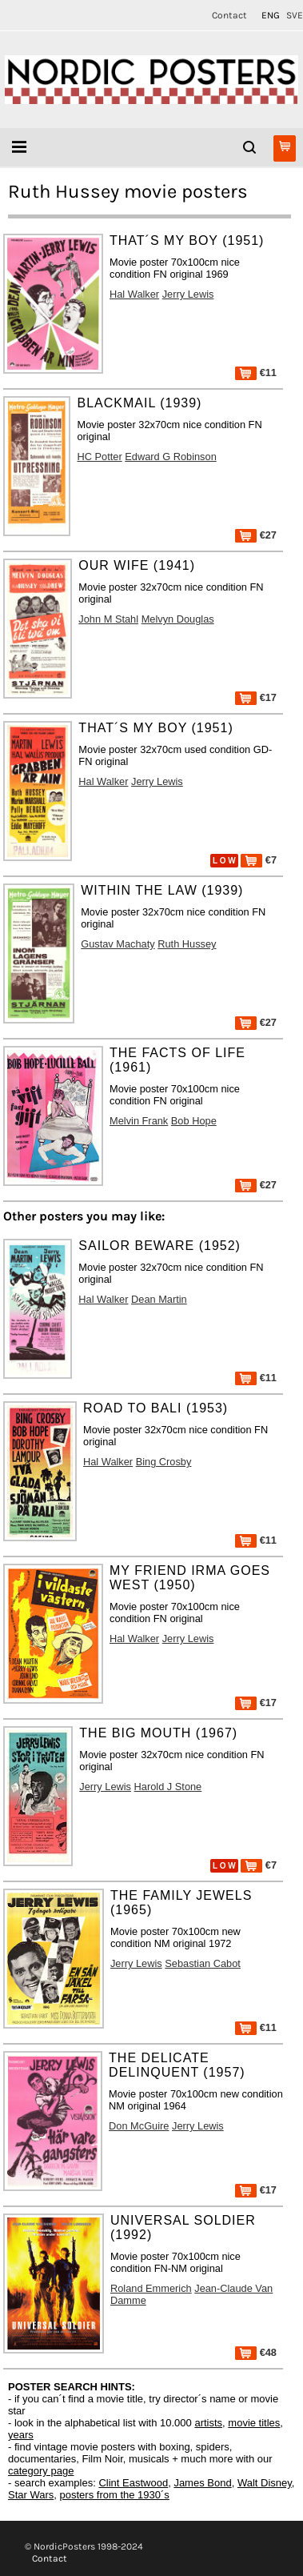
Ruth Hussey (186, 944)
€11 (256, 373)
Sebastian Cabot (203, 1963)
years (21, 2435)
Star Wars (31, 2495)
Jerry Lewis (188, 294)
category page (41, 2471)
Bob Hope (194, 1121)
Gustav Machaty (117, 944)
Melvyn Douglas (178, 619)
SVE (294, 15)
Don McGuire (139, 2126)
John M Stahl (108, 619)
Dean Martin (159, 1299)
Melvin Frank (139, 1121)
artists (208, 2423)
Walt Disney (264, 2483)
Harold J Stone (168, 1787)
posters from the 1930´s (114, 2495)
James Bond (202, 2483)
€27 (256, 535)
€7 (259, 860)
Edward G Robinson (171, 457)
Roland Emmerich (151, 2288)
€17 (256, 697)
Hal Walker (134, 294)
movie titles (254, 2423)
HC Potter (99, 457)
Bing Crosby (164, 1462)
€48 (256, 2352)
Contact (229, 15)
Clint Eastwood (133, 2483)
